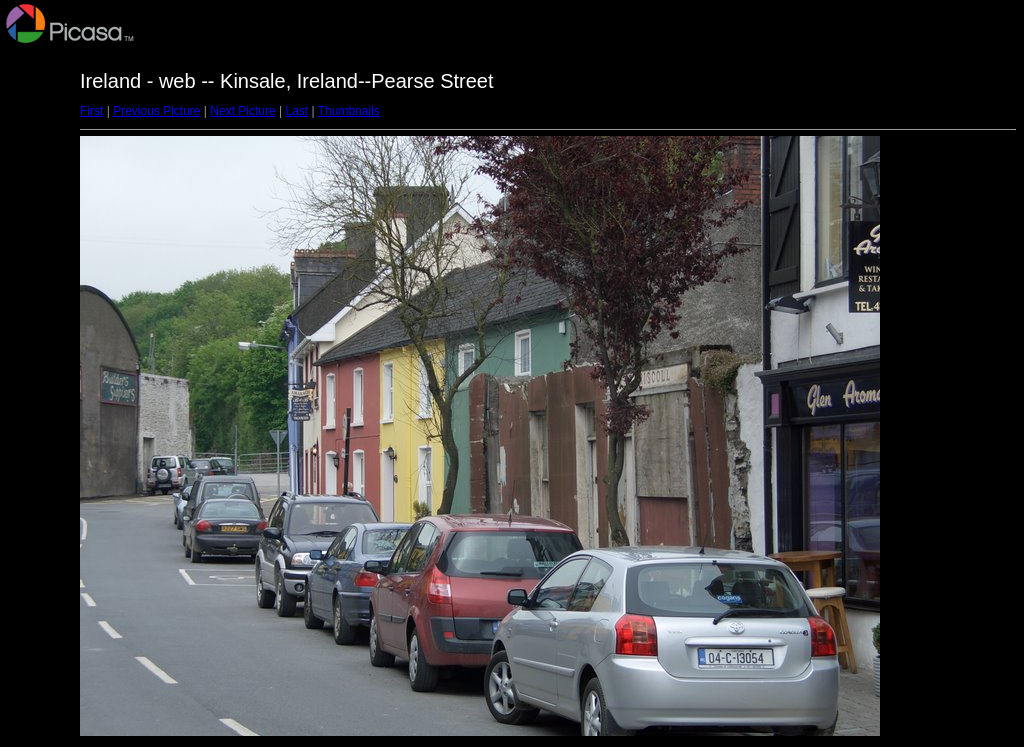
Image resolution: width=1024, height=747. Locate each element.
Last (296, 111)
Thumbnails (349, 111)
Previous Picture (156, 111)
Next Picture (242, 111)
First (91, 111)
